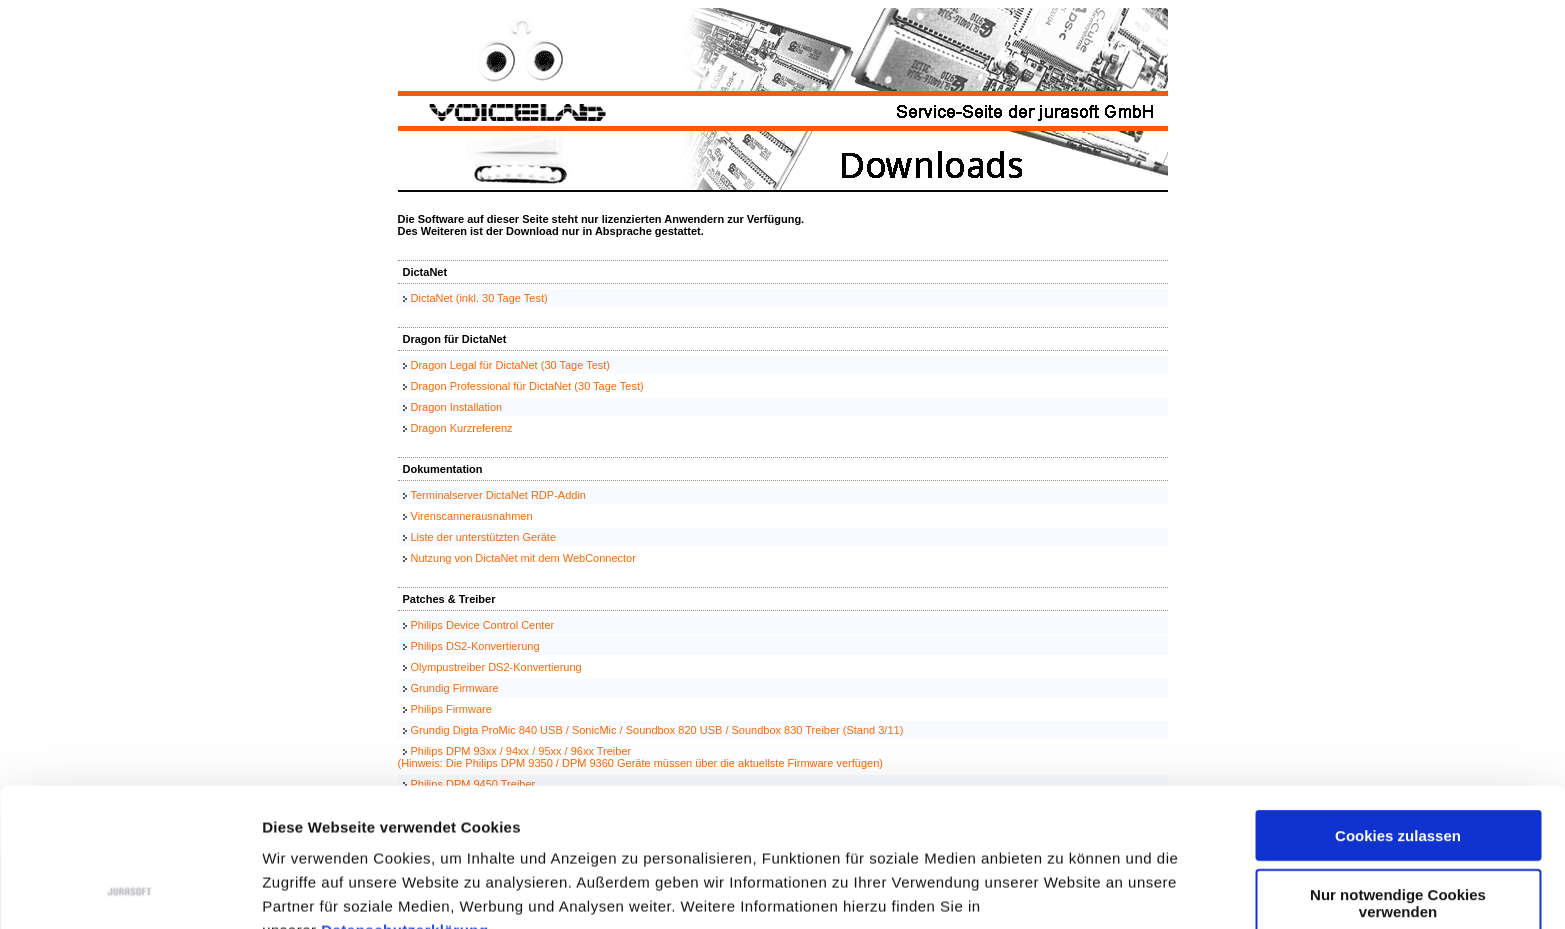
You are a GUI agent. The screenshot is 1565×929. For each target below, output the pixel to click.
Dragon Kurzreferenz (462, 428)
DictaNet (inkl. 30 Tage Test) (479, 298)
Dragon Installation (457, 407)
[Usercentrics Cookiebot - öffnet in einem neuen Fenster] (129, 890)
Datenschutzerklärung (405, 800)
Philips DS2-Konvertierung (475, 646)
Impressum (304, 824)
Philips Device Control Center (483, 625)
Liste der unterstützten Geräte (484, 537)
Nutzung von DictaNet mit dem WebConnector (523, 558)
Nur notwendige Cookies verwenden (1398, 773)
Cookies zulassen (1398, 705)
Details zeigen (1063, 889)
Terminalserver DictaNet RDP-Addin (498, 495)
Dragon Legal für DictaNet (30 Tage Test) (511, 365)
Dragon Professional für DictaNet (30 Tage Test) (527, 386)
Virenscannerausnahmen (472, 516)
